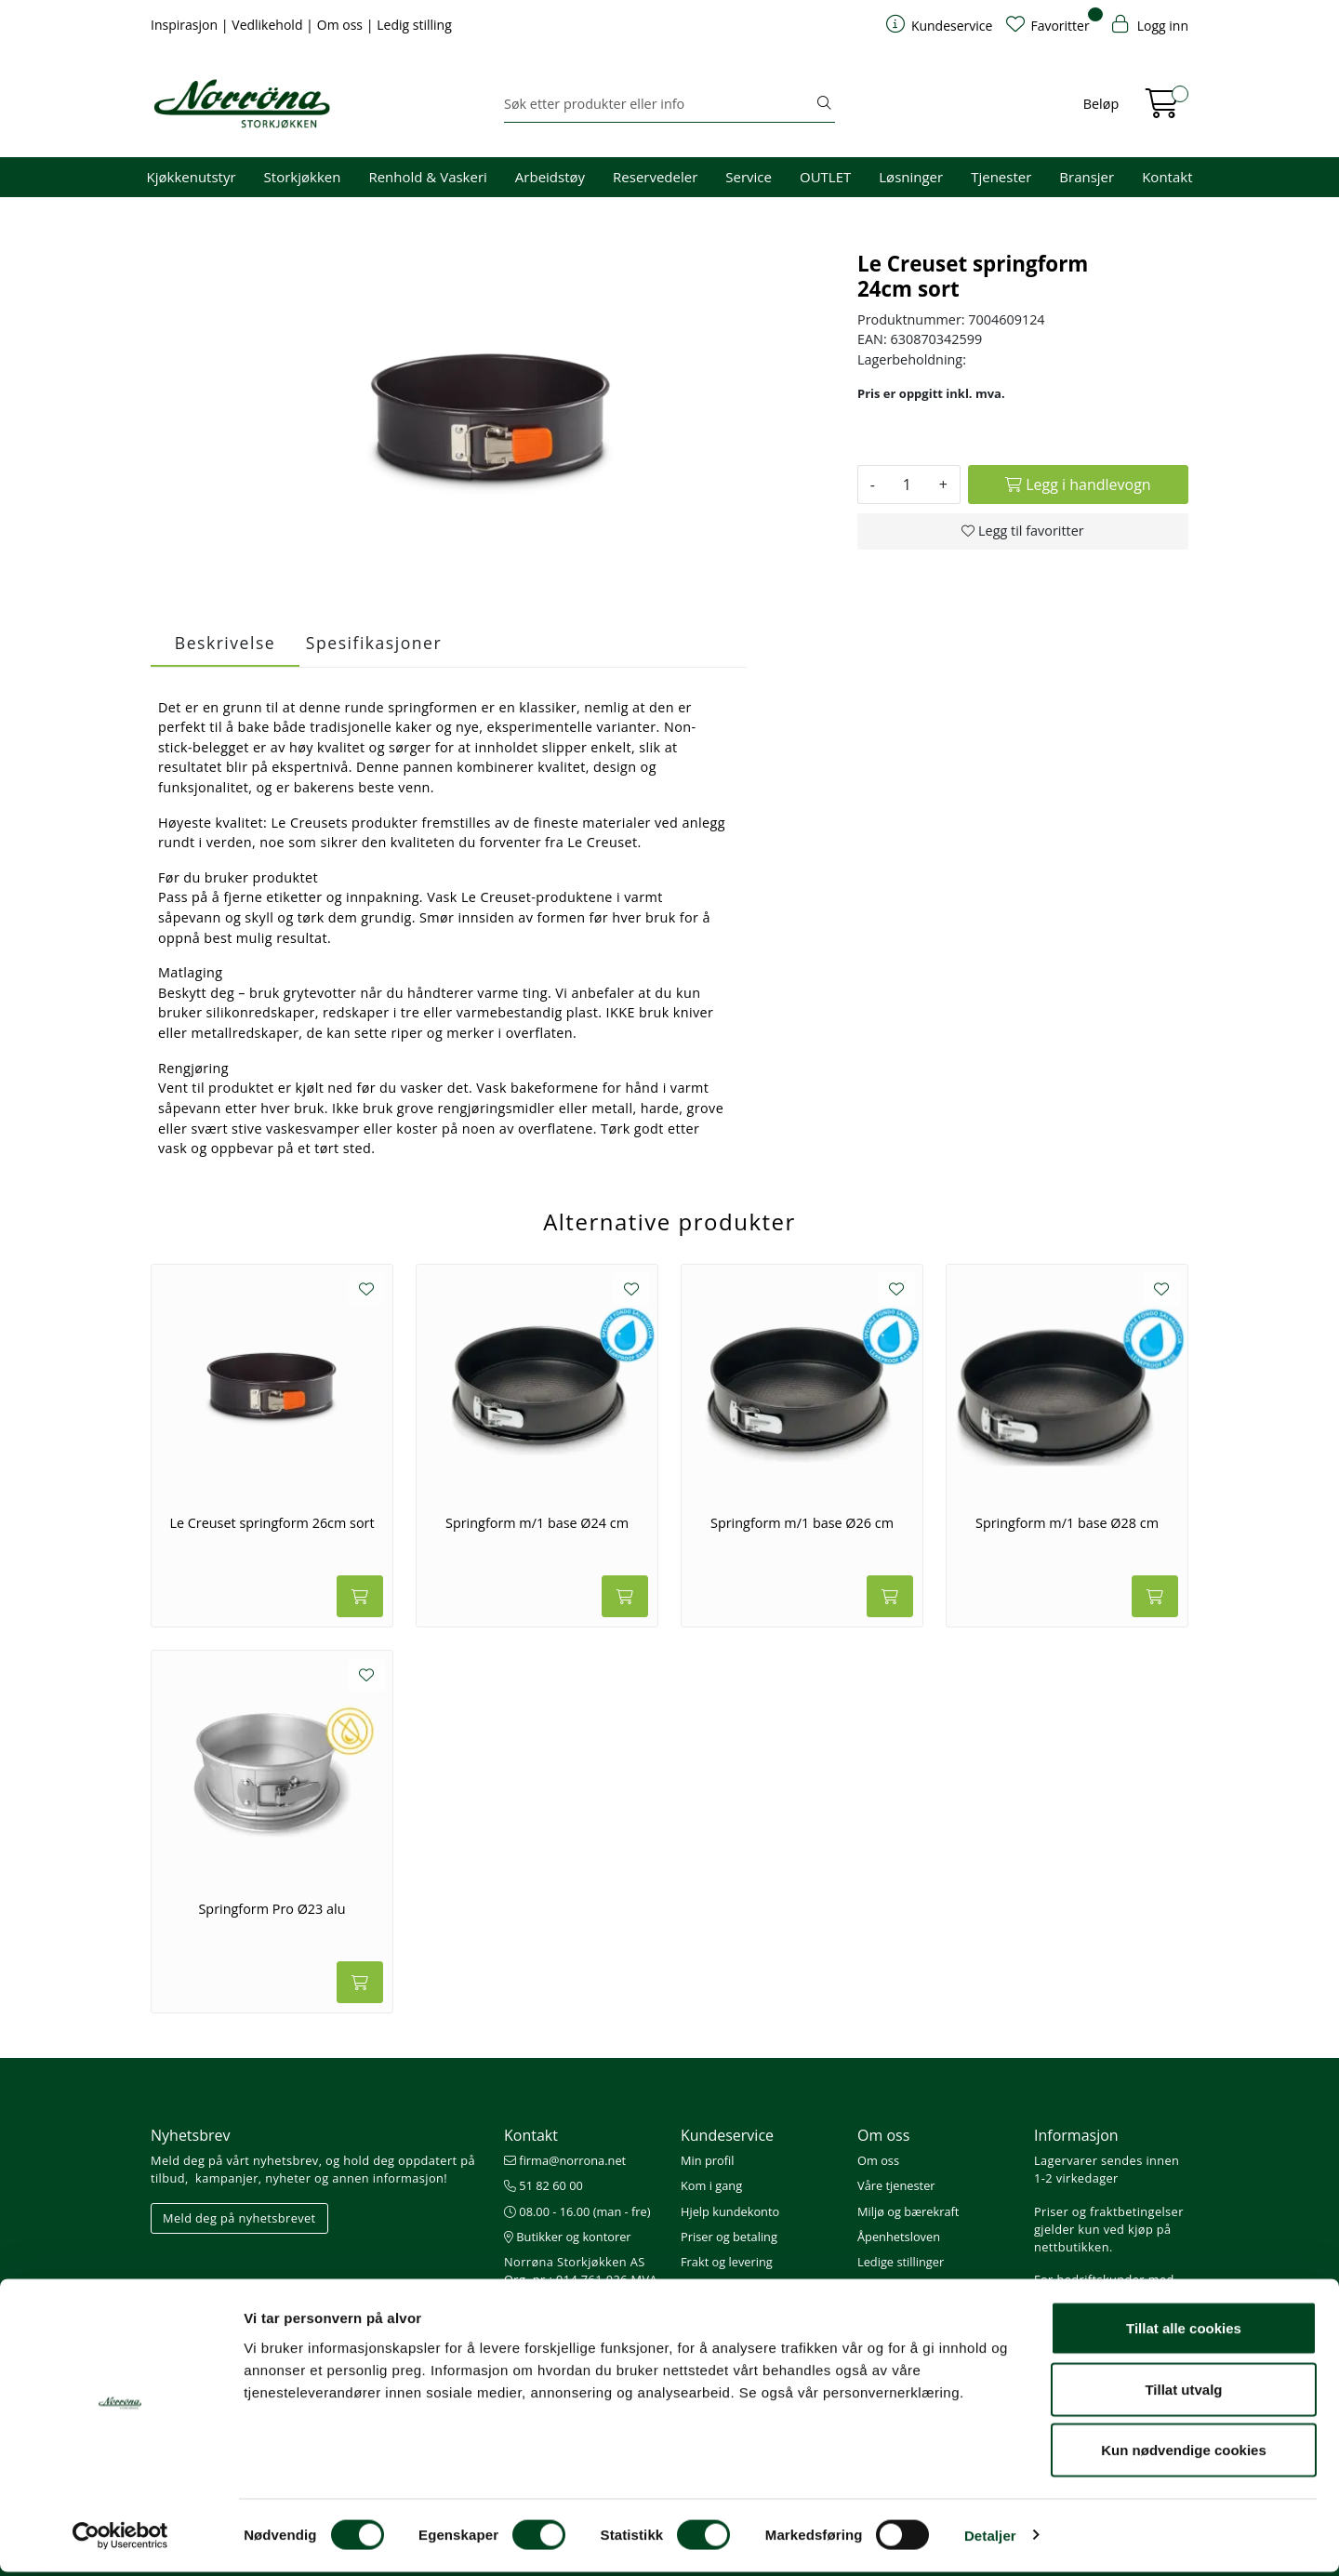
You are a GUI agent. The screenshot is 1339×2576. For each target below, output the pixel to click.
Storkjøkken (302, 176)
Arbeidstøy (550, 176)
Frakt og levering (727, 2261)
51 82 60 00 (543, 2185)
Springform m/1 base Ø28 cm (1067, 1523)
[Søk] (659, 104)
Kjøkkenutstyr (191, 176)
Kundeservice (727, 2135)
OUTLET (825, 176)
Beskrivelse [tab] (225, 642)
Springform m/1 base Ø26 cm (802, 1523)
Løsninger (911, 176)
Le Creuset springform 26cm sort (271, 1523)
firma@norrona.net (565, 2160)
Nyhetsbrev (191, 2135)
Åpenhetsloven (898, 2236)
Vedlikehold (269, 24)
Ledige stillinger (900, 2261)
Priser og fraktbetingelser (1109, 2211)
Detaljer (990, 2539)
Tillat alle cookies (1183, 2332)
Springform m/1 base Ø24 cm (537, 1523)
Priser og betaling (729, 2236)
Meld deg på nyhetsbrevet (239, 2218)
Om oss (341, 24)
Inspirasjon (186, 24)
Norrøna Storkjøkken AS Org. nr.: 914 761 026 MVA (580, 2270)
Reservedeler (655, 176)
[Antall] (907, 484)
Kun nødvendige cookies (1183, 2454)
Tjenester (1001, 176)
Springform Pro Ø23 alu (271, 1909)
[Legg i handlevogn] (1078, 484)
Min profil (707, 2160)
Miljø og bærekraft (908, 2211)
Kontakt (1167, 176)
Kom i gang (711, 2185)
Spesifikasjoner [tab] (374, 642)
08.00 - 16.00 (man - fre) (577, 2211)
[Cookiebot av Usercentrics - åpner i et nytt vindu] (120, 2540)
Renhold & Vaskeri (427, 176)
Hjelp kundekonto (730, 2211)
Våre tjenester (896, 2185)
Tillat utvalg (1183, 2393)
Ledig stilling (414, 24)
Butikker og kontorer (567, 2236)
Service (748, 176)
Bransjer (1086, 176)
